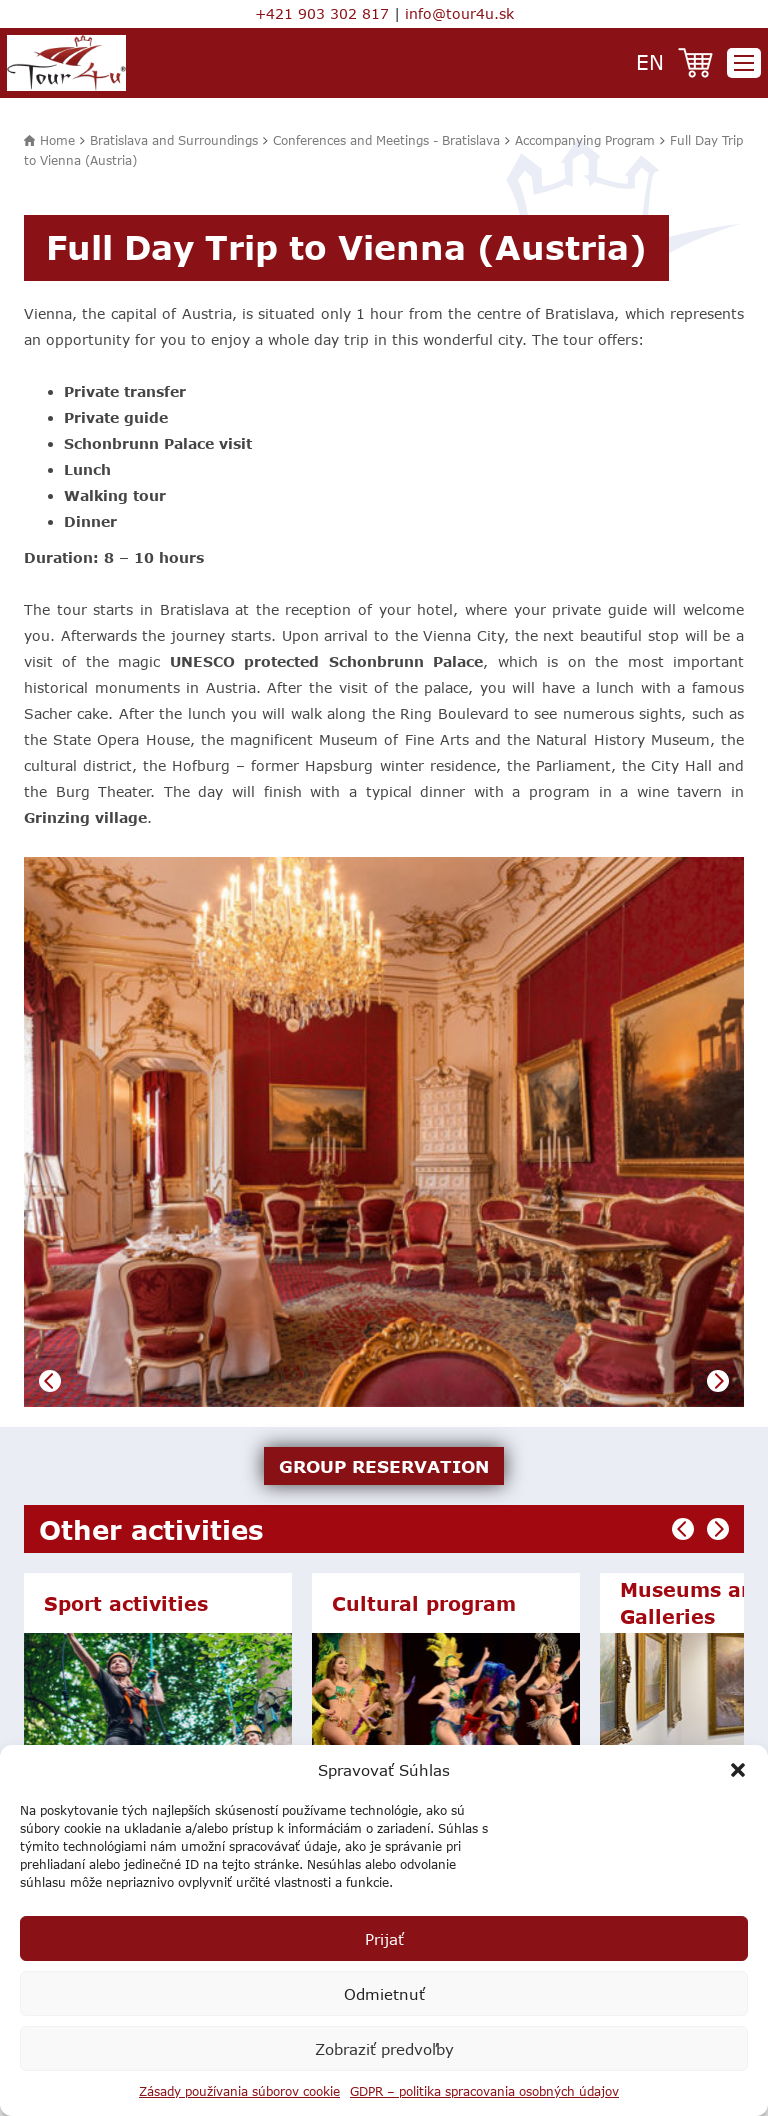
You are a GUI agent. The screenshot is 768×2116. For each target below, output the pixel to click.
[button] (738, 1770)
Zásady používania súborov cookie (239, 2091)
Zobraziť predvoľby (384, 2049)
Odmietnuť (384, 1994)
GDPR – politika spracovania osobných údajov (484, 2091)
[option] (384, 1132)
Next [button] (718, 1381)
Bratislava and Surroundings (174, 140)
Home (57, 140)
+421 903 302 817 (322, 13)
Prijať (384, 1939)
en (650, 61)
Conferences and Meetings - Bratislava (386, 140)
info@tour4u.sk (459, 13)
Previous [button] (50, 1381)
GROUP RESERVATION (384, 1466)
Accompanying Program (585, 140)
